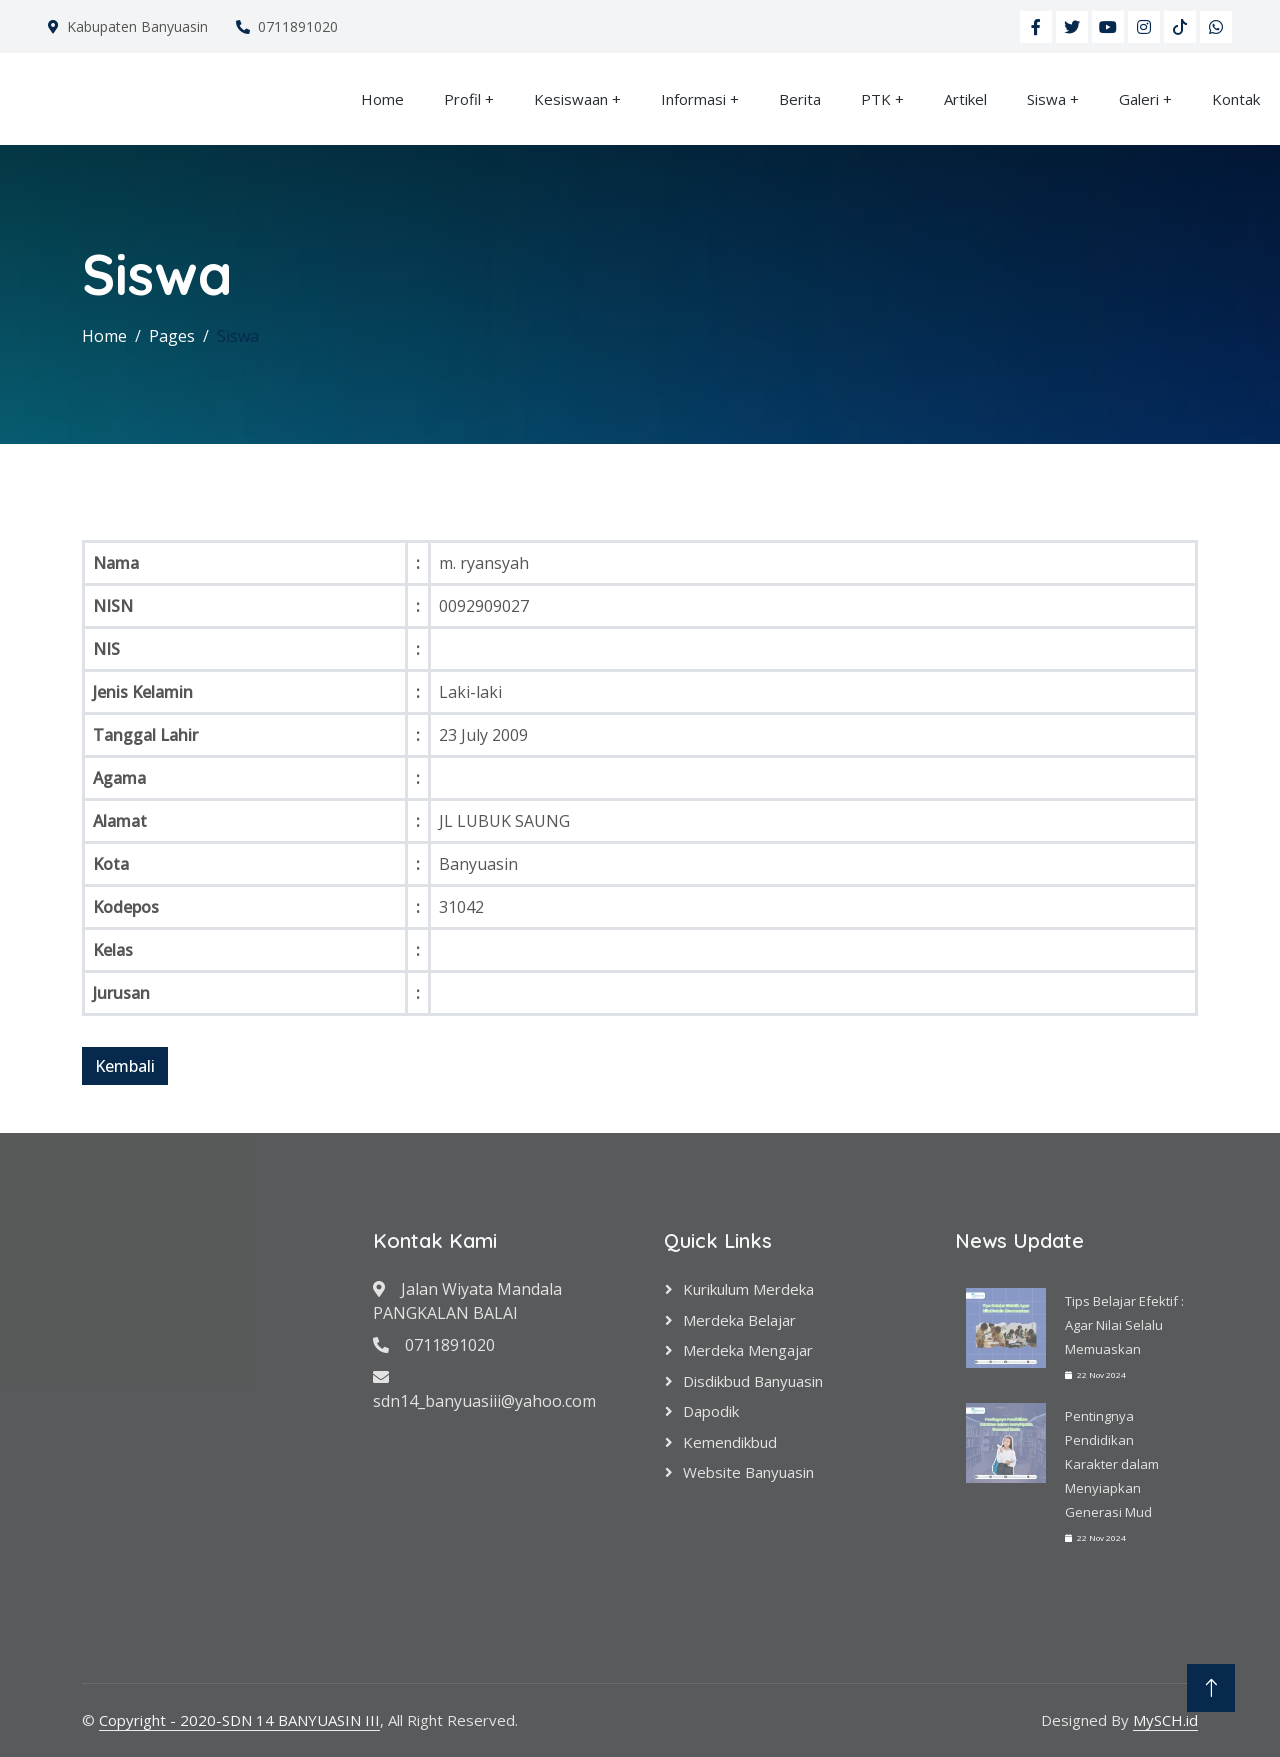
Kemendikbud (730, 1442)
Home (382, 99)
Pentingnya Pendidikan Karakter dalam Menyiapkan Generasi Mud (1112, 1464)
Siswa (1046, 99)
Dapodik (711, 1411)
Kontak (1236, 99)
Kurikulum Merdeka (748, 1289)
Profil (462, 99)
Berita (800, 99)
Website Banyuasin (748, 1472)
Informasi (693, 99)
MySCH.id (1165, 1720)
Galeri (1139, 99)
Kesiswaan (571, 99)
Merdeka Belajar (739, 1320)
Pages (172, 336)
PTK (876, 99)
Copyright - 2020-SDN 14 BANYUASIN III (239, 1720)
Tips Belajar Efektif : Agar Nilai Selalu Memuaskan (1124, 1325)
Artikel (965, 99)
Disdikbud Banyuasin (753, 1381)
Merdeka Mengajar (748, 1350)
